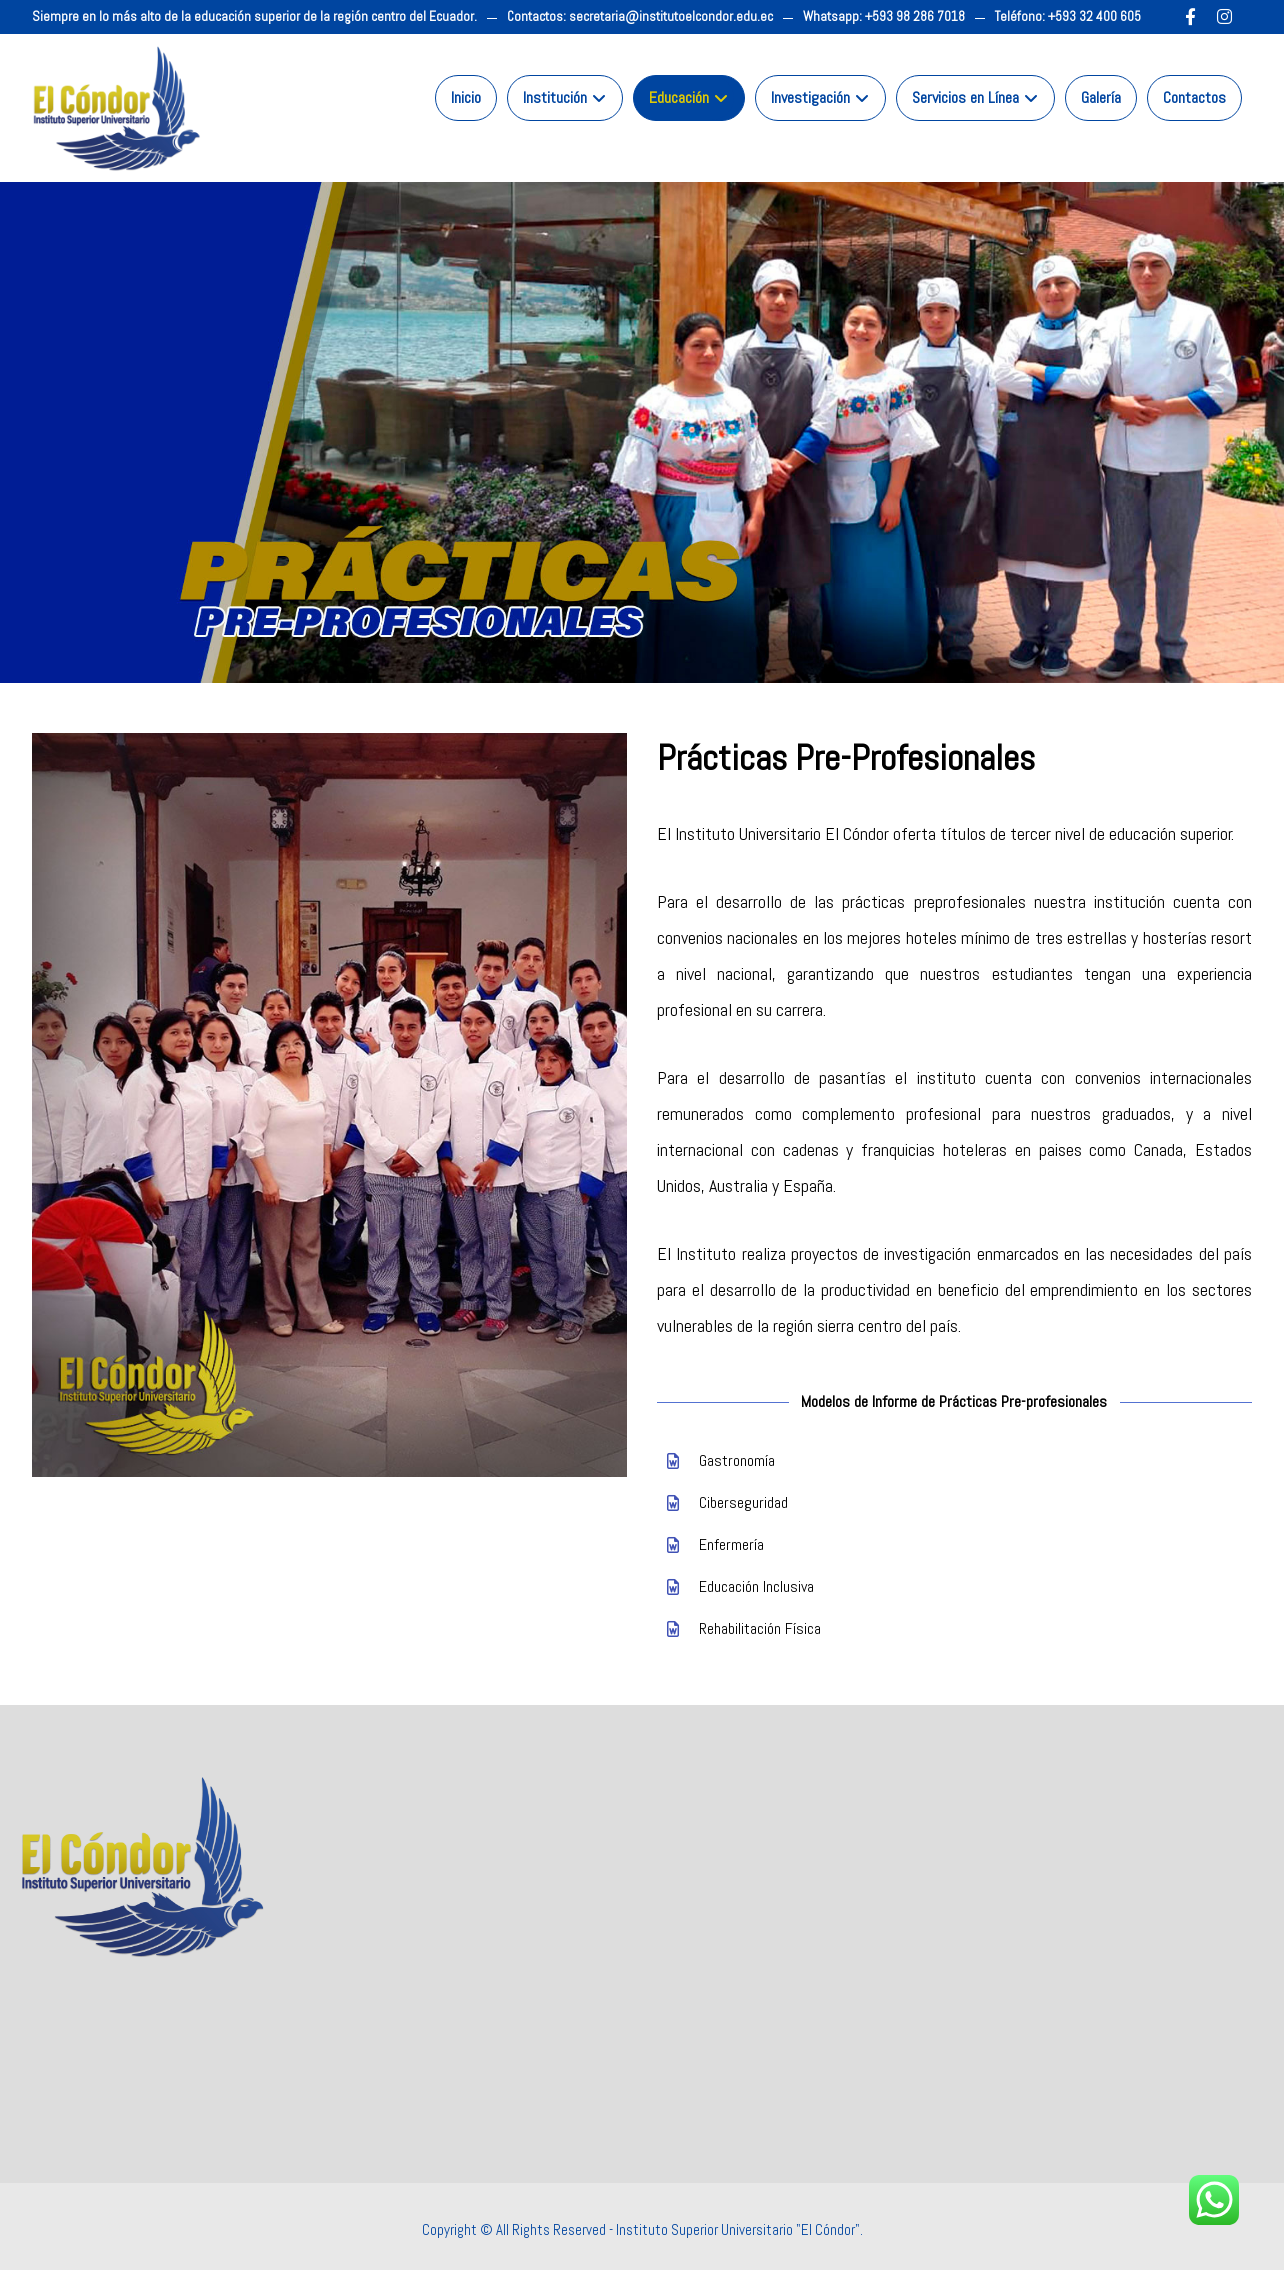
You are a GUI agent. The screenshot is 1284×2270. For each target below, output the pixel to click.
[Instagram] (1225, 17)
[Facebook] (1191, 17)
